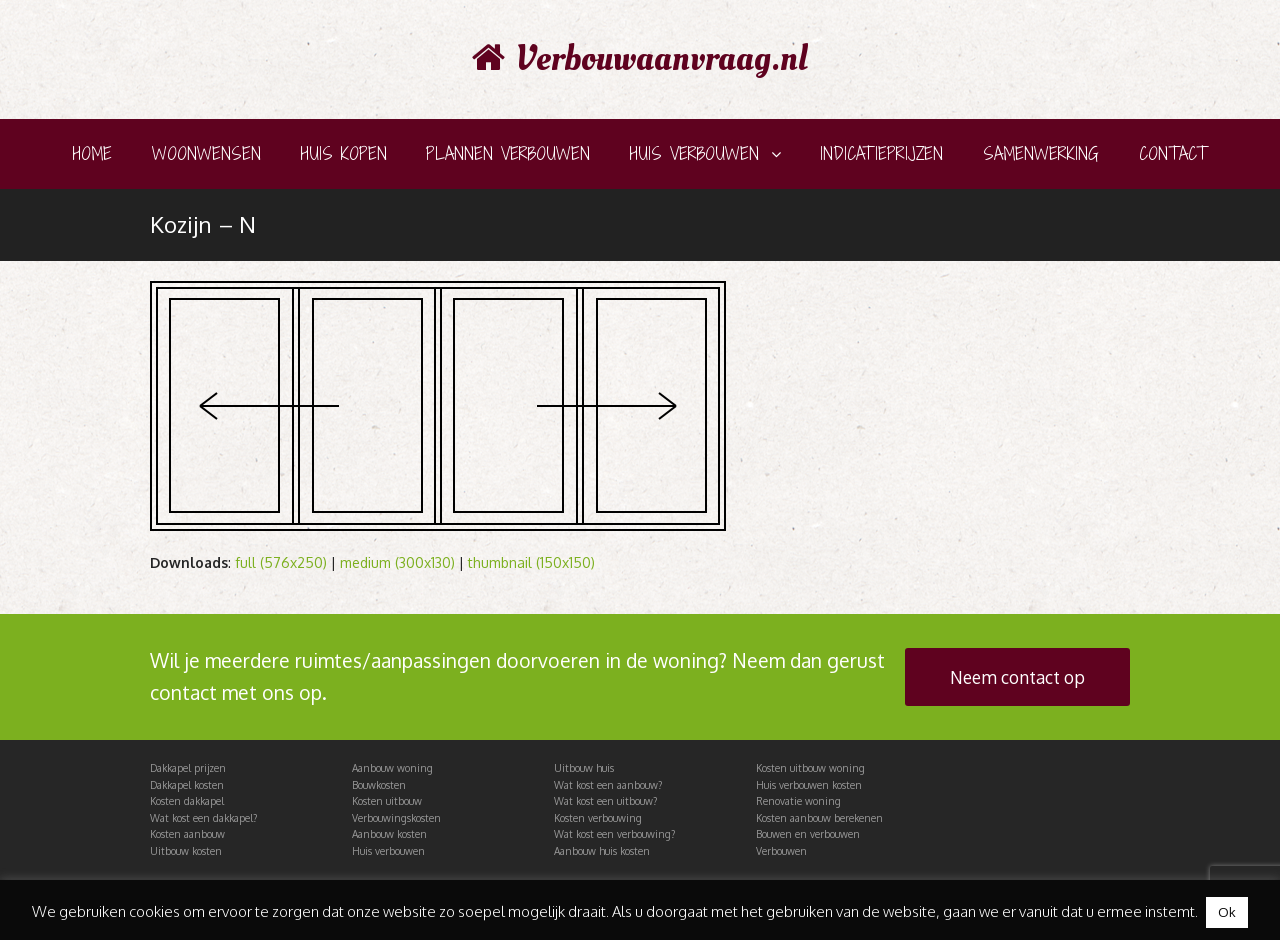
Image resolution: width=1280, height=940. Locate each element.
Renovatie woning (798, 801)
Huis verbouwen (388, 851)
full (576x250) (281, 562)
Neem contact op (1017, 677)
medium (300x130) (397, 562)
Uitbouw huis (584, 768)
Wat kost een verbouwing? (614, 834)
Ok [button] (1227, 912)
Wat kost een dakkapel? (203, 818)
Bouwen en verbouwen (808, 834)
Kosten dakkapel (187, 801)
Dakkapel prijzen (188, 768)
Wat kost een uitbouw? (605, 801)
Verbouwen (781, 851)
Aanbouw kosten (389, 834)
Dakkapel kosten (187, 785)
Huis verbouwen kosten (809, 785)
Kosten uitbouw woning (810, 768)
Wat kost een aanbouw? (608, 785)
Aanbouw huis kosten (602, 851)
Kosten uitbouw (387, 801)
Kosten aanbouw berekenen (819, 818)
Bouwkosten (379, 785)
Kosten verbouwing (598, 818)
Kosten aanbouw (187, 834)
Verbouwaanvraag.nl (640, 59)
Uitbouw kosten (186, 851)
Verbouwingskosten (396, 818)
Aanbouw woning (392, 768)
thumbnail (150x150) (531, 562)
